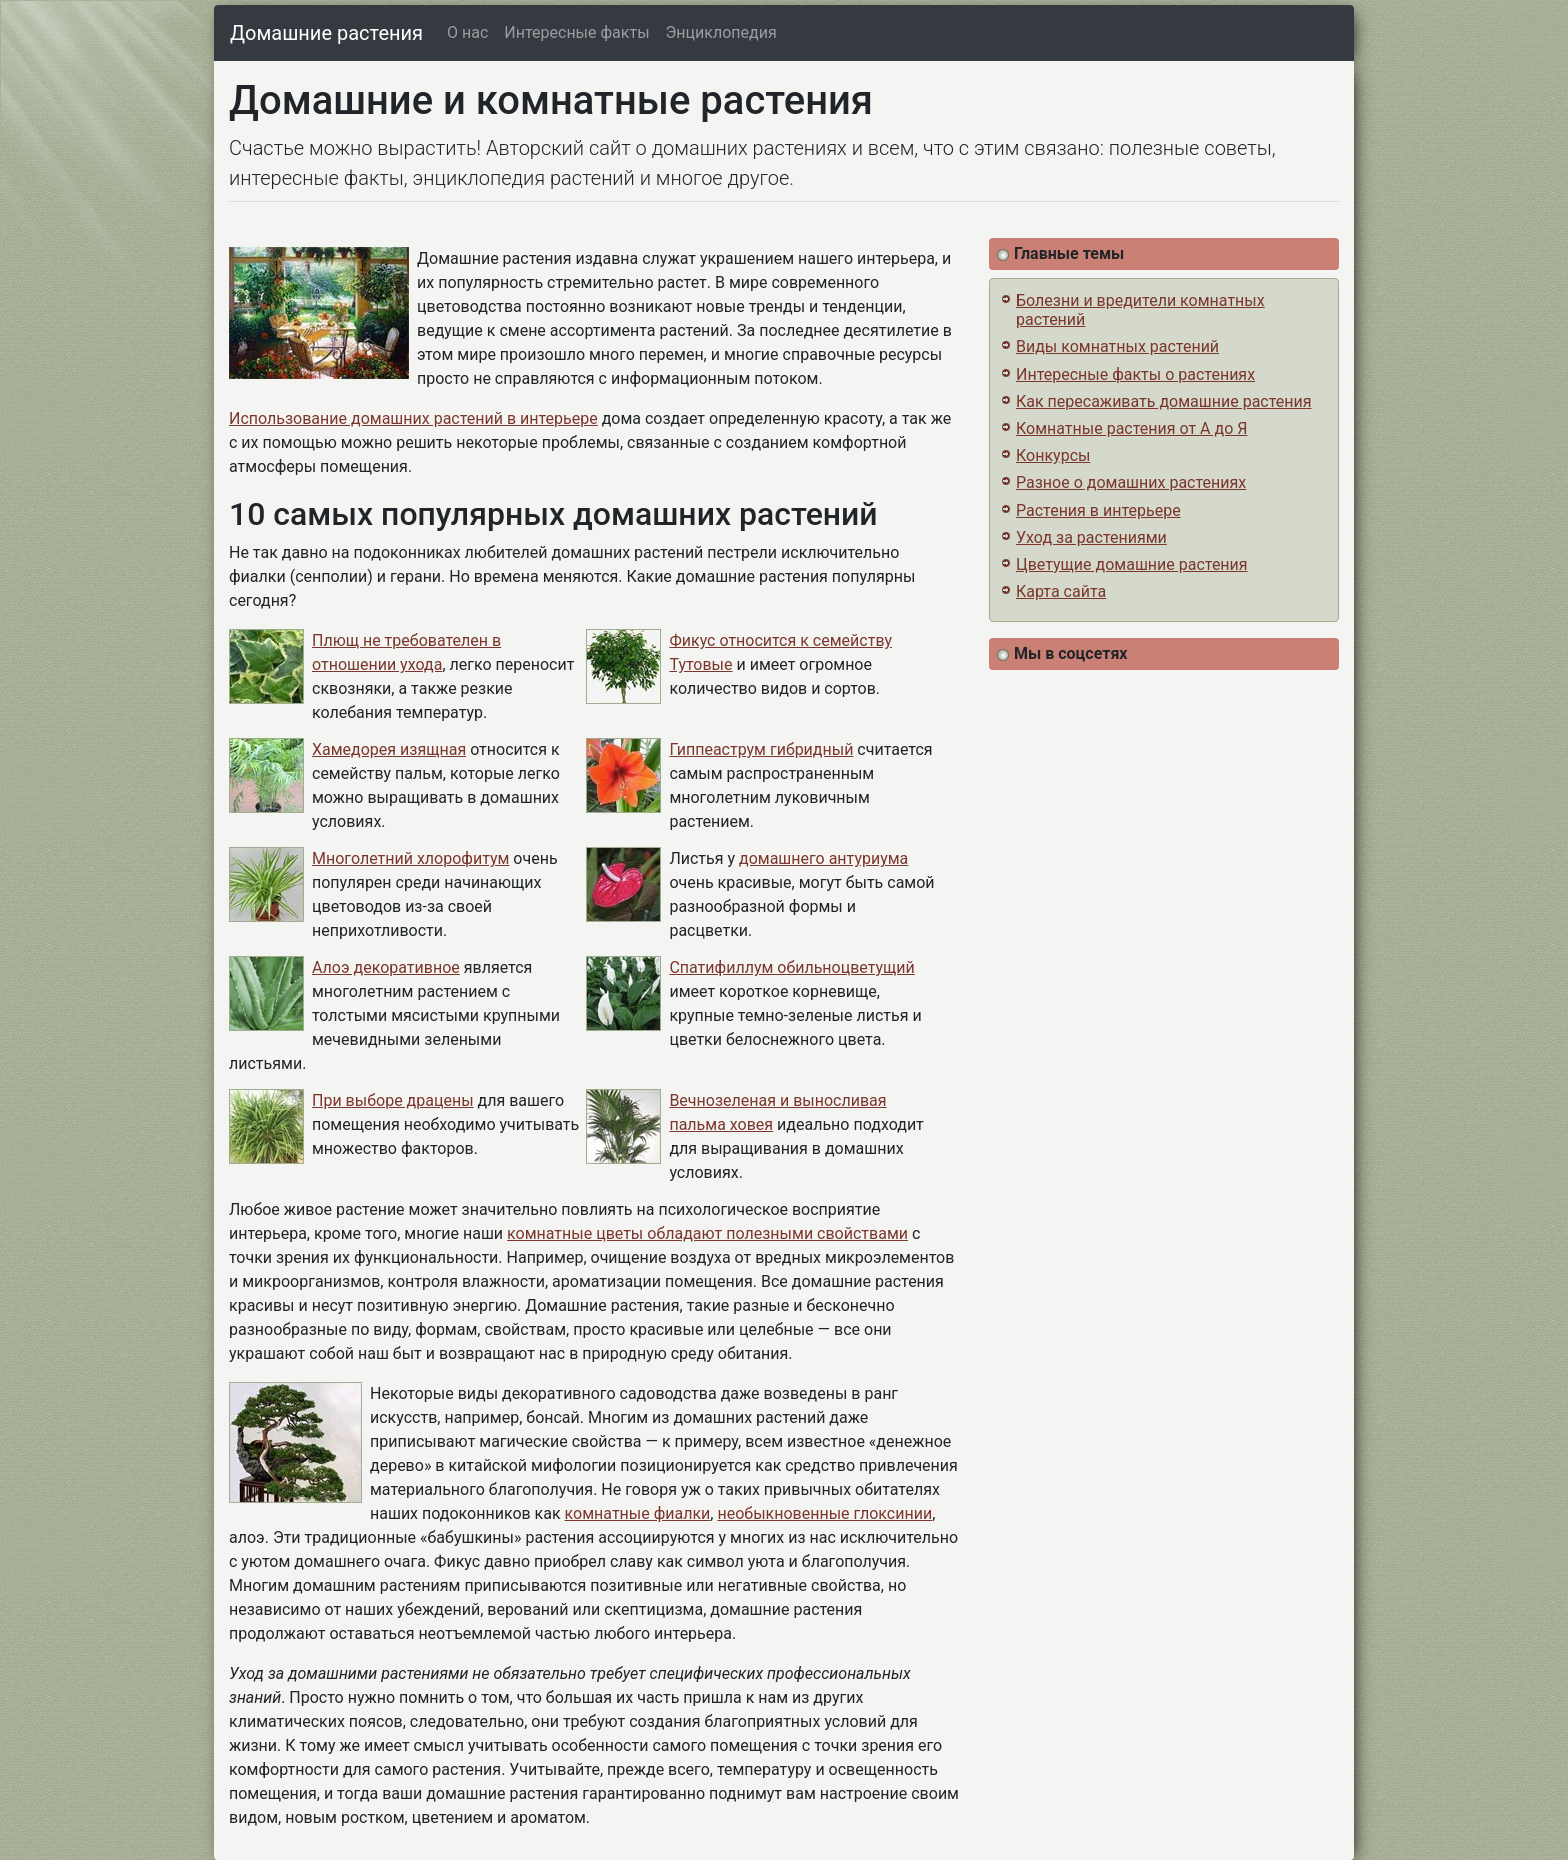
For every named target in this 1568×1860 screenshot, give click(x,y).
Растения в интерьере (1098, 510)
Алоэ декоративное (386, 967)
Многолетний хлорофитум (410, 858)
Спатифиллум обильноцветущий (791, 967)
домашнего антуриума (823, 858)
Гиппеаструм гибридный (761, 749)
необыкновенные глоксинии (824, 1513)
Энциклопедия (721, 32)
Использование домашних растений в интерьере (413, 418)
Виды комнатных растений (1117, 346)
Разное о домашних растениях (1131, 482)
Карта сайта (1061, 591)
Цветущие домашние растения (1132, 564)
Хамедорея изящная (389, 749)
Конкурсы (1053, 455)
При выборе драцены (393, 1100)
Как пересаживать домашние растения (1164, 401)
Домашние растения (326, 33)
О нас (467, 32)
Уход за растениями (1091, 537)
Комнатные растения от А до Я (1131, 428)
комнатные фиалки (638, 1513)
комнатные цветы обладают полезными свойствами (707, 1233)
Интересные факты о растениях (1135, 374)
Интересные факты (576, 32)
